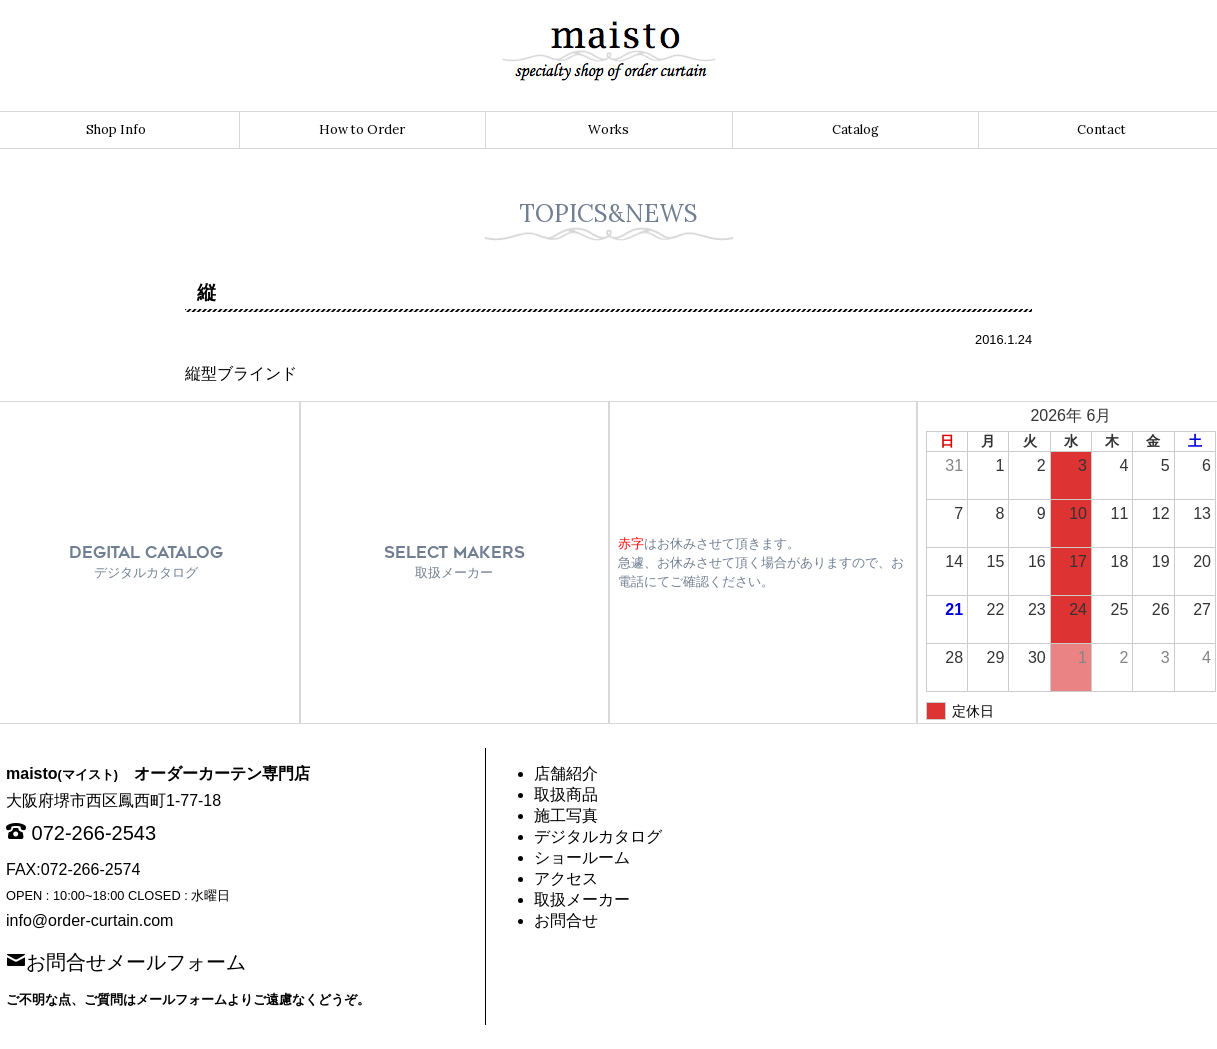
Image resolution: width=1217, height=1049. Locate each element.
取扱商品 (566, 794)
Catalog (855, 129)
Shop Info (116, 129)
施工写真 (566, 815)
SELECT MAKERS (454, 561)
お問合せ (566, 920)
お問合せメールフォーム (136, 960)
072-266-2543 (94, 833)
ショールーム (582, 857)
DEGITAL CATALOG (146, 561)
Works (608, 129)
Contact (1101, 129)
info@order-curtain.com (89, 920)
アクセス (566, 878)
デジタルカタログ (598, 836)
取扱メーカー (582, 899)
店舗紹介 (566, 773)
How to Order (362, 129)
